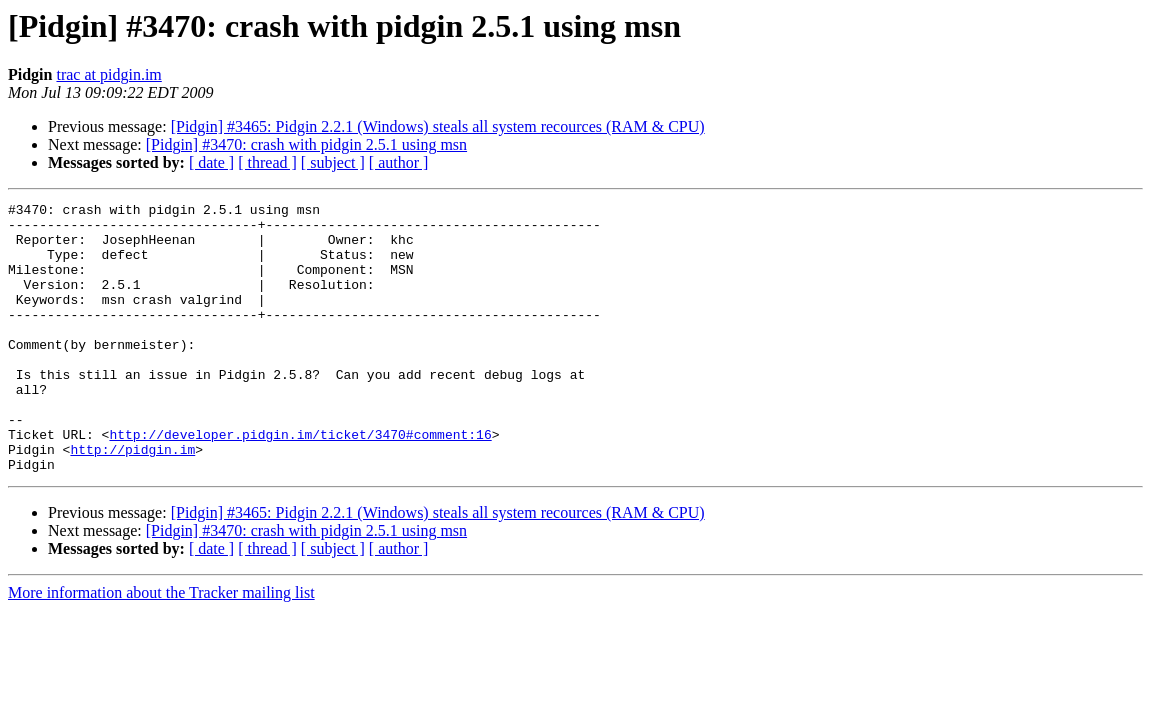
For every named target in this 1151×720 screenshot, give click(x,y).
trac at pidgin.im (108, 74)
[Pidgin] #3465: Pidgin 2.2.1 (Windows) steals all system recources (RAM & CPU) (438, 126)
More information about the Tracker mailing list (161, 646)
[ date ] (211, 162)
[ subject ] (333, 162)
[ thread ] (267, 162)
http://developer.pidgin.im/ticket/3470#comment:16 (300, 482)
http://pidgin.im (132, 500)
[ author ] (399, 162)
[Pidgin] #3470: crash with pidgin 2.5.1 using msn (306, 144)
